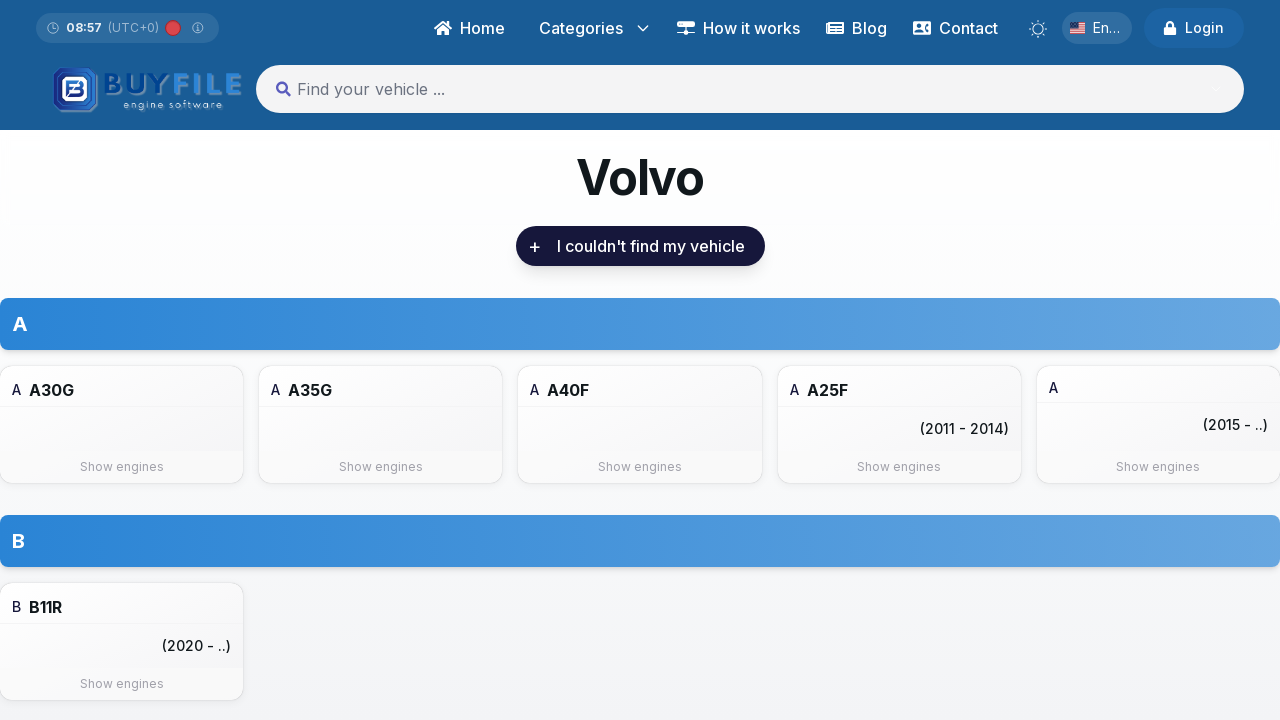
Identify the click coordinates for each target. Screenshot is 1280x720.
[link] (651, 246)
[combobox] (729, 89)
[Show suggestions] (1216, 89)
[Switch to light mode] (1038, 28)
